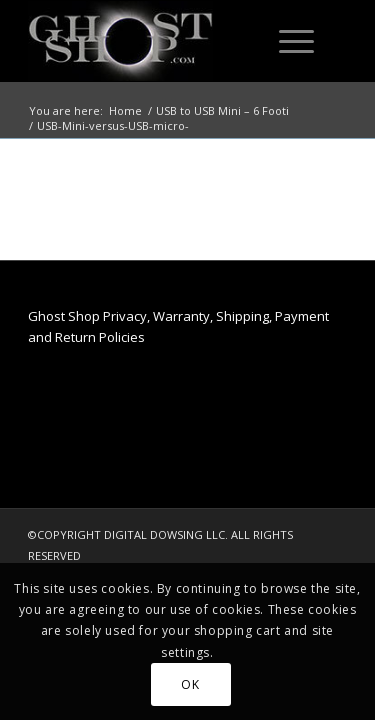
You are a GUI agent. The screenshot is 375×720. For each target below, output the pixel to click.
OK (190, 684)
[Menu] (286, 41)
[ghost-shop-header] (155, 41)
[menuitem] (293, 41)
